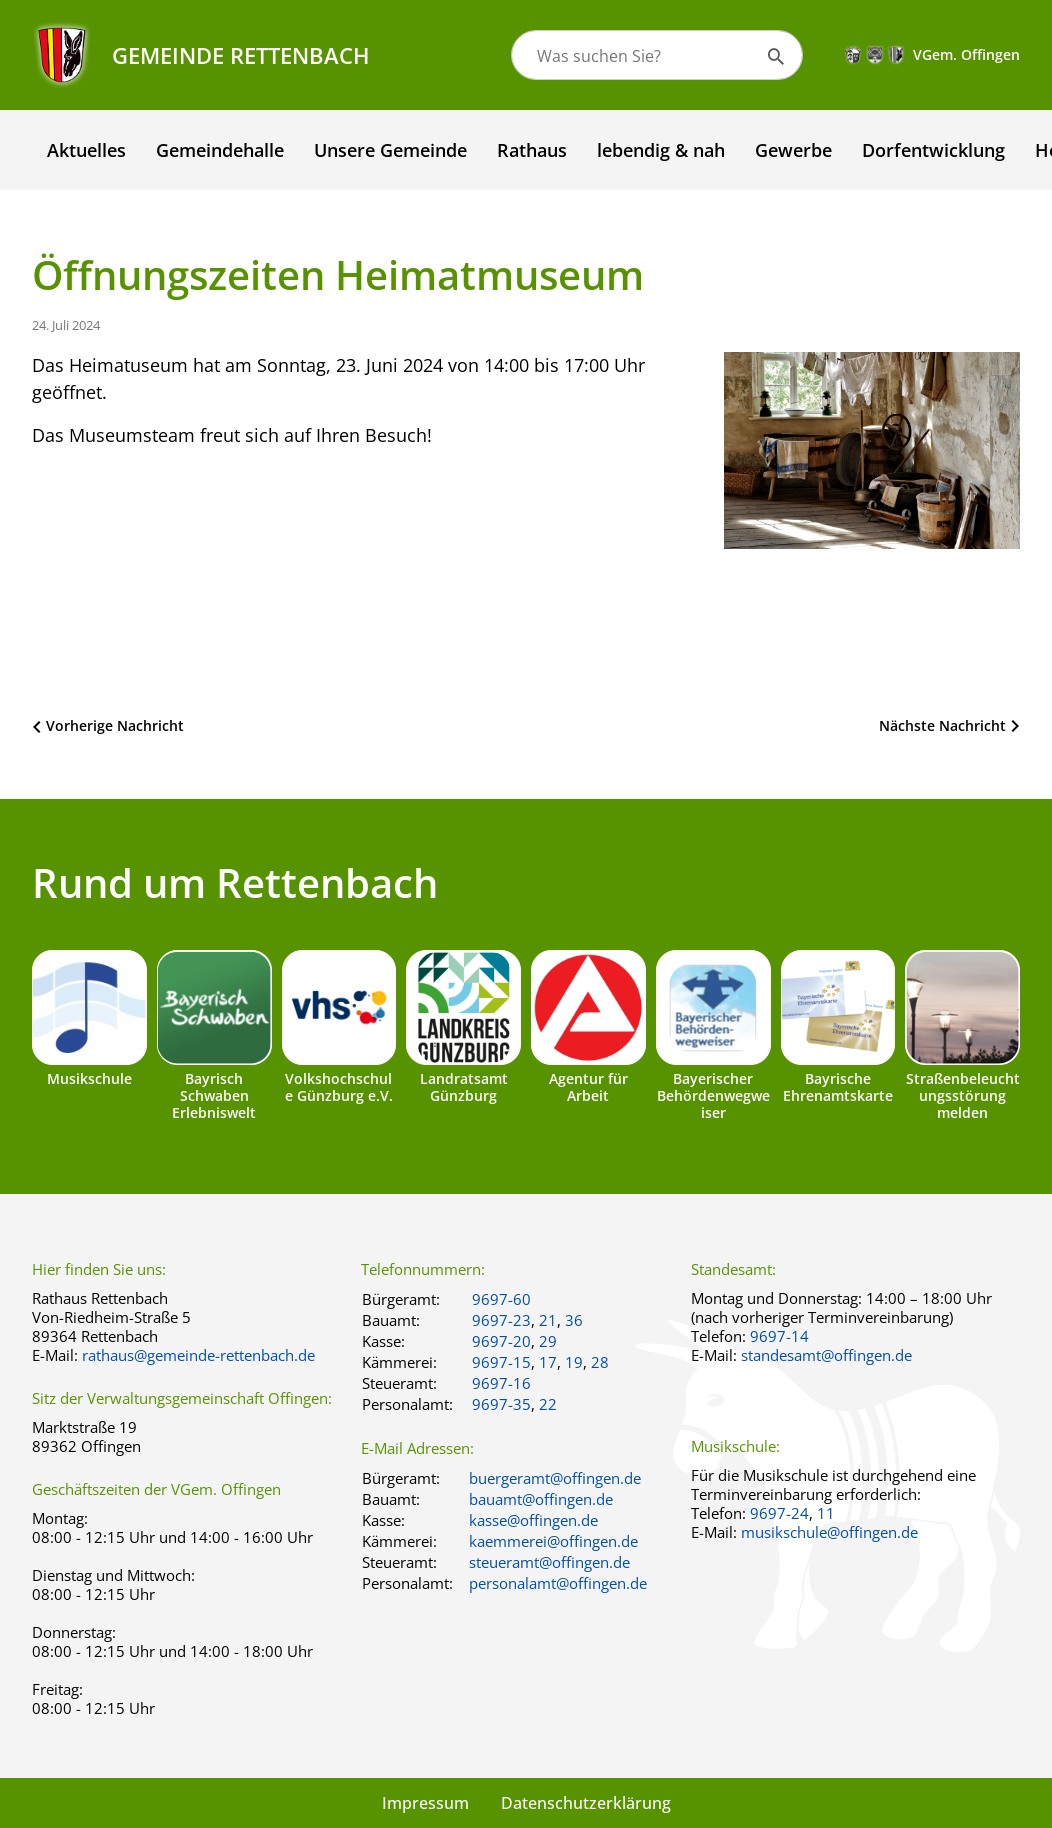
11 (826, 1513)
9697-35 (501, 1404)
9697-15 (501, 1362)
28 (600, 1362)
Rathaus (532, 150)
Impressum (425, 1803)
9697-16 (501, 1383)
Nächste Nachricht (942, 725)
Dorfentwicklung (933, 150)
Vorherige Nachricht (115, 725)
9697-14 (779, 1336)
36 (574, 1320)
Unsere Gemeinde (390, 150)
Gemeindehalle (220, 150)
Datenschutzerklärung (586, 1803)
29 (548, 1341)
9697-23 (501, 1320)
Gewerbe (793, 150)
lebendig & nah (661, 150)
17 (548, 1362)
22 (548, 1404)
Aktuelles (86, 150)
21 (548, 1320)
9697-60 (501, 1299)
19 (574, 1362)
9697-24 (779, 1513)
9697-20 (501, 1341)
